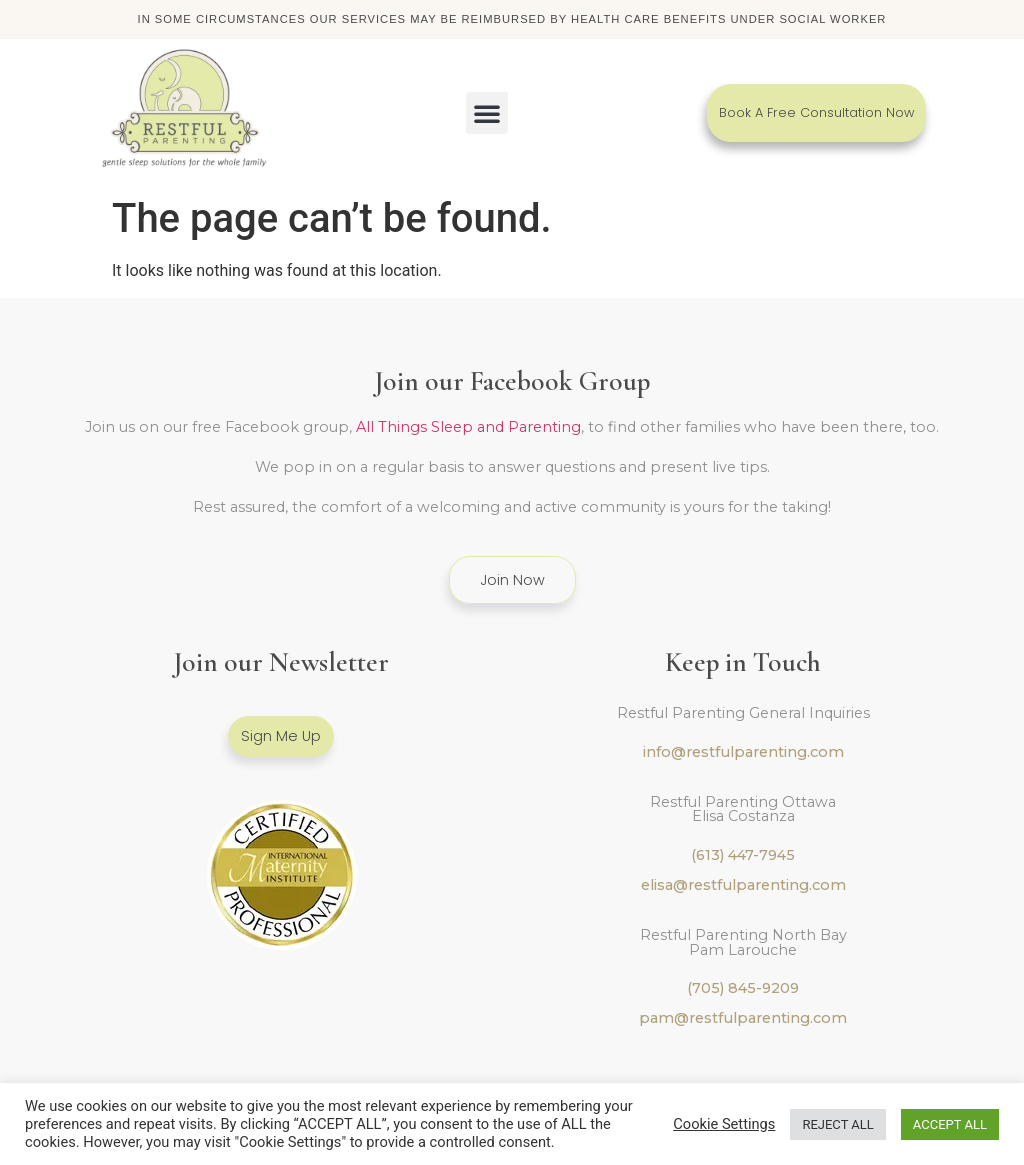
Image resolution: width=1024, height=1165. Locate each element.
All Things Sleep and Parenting (468, 427)
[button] (487, 113)
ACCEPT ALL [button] (950, 1124)
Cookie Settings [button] (724, 1124)
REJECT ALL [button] (837, 1124)
